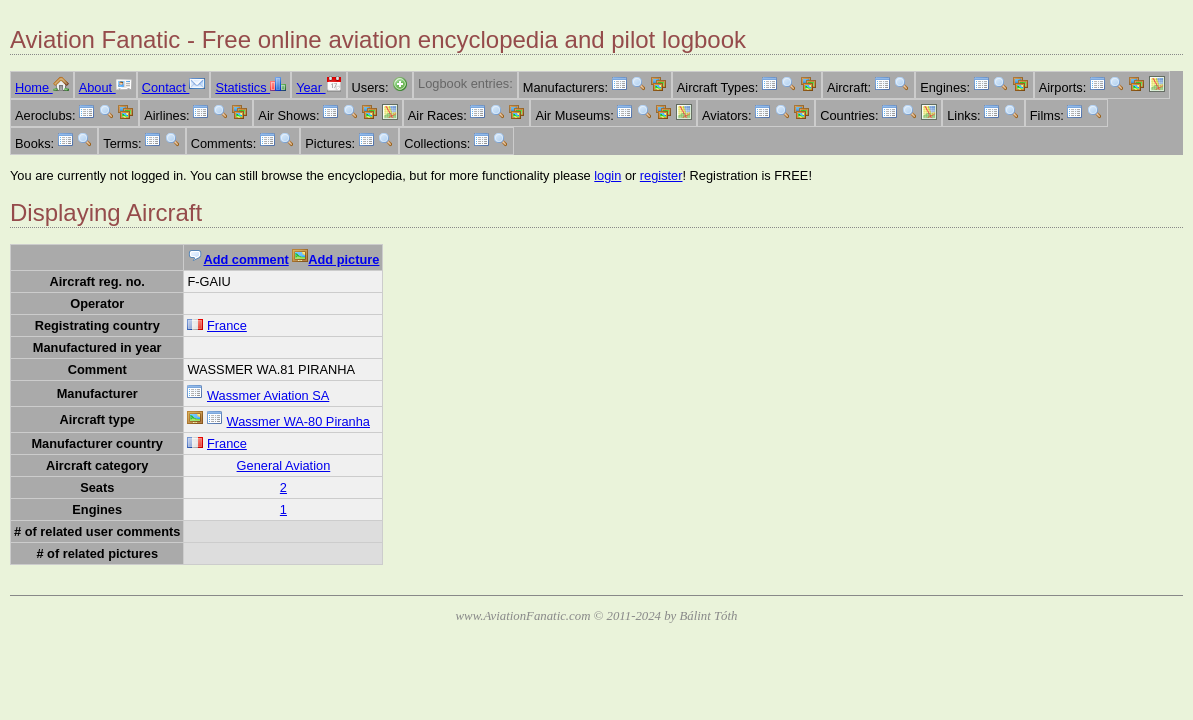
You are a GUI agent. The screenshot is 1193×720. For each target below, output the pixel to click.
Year (318, 87)
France (227, 325)
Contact (174, 87)
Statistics (250, 87)
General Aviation (284, 465)
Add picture (335, 259)
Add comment (237, 259)
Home (42, 87)
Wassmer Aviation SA (268, 395)
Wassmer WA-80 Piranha (298, 421)
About (105, 87)
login (607, 175)
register (661, 175)
